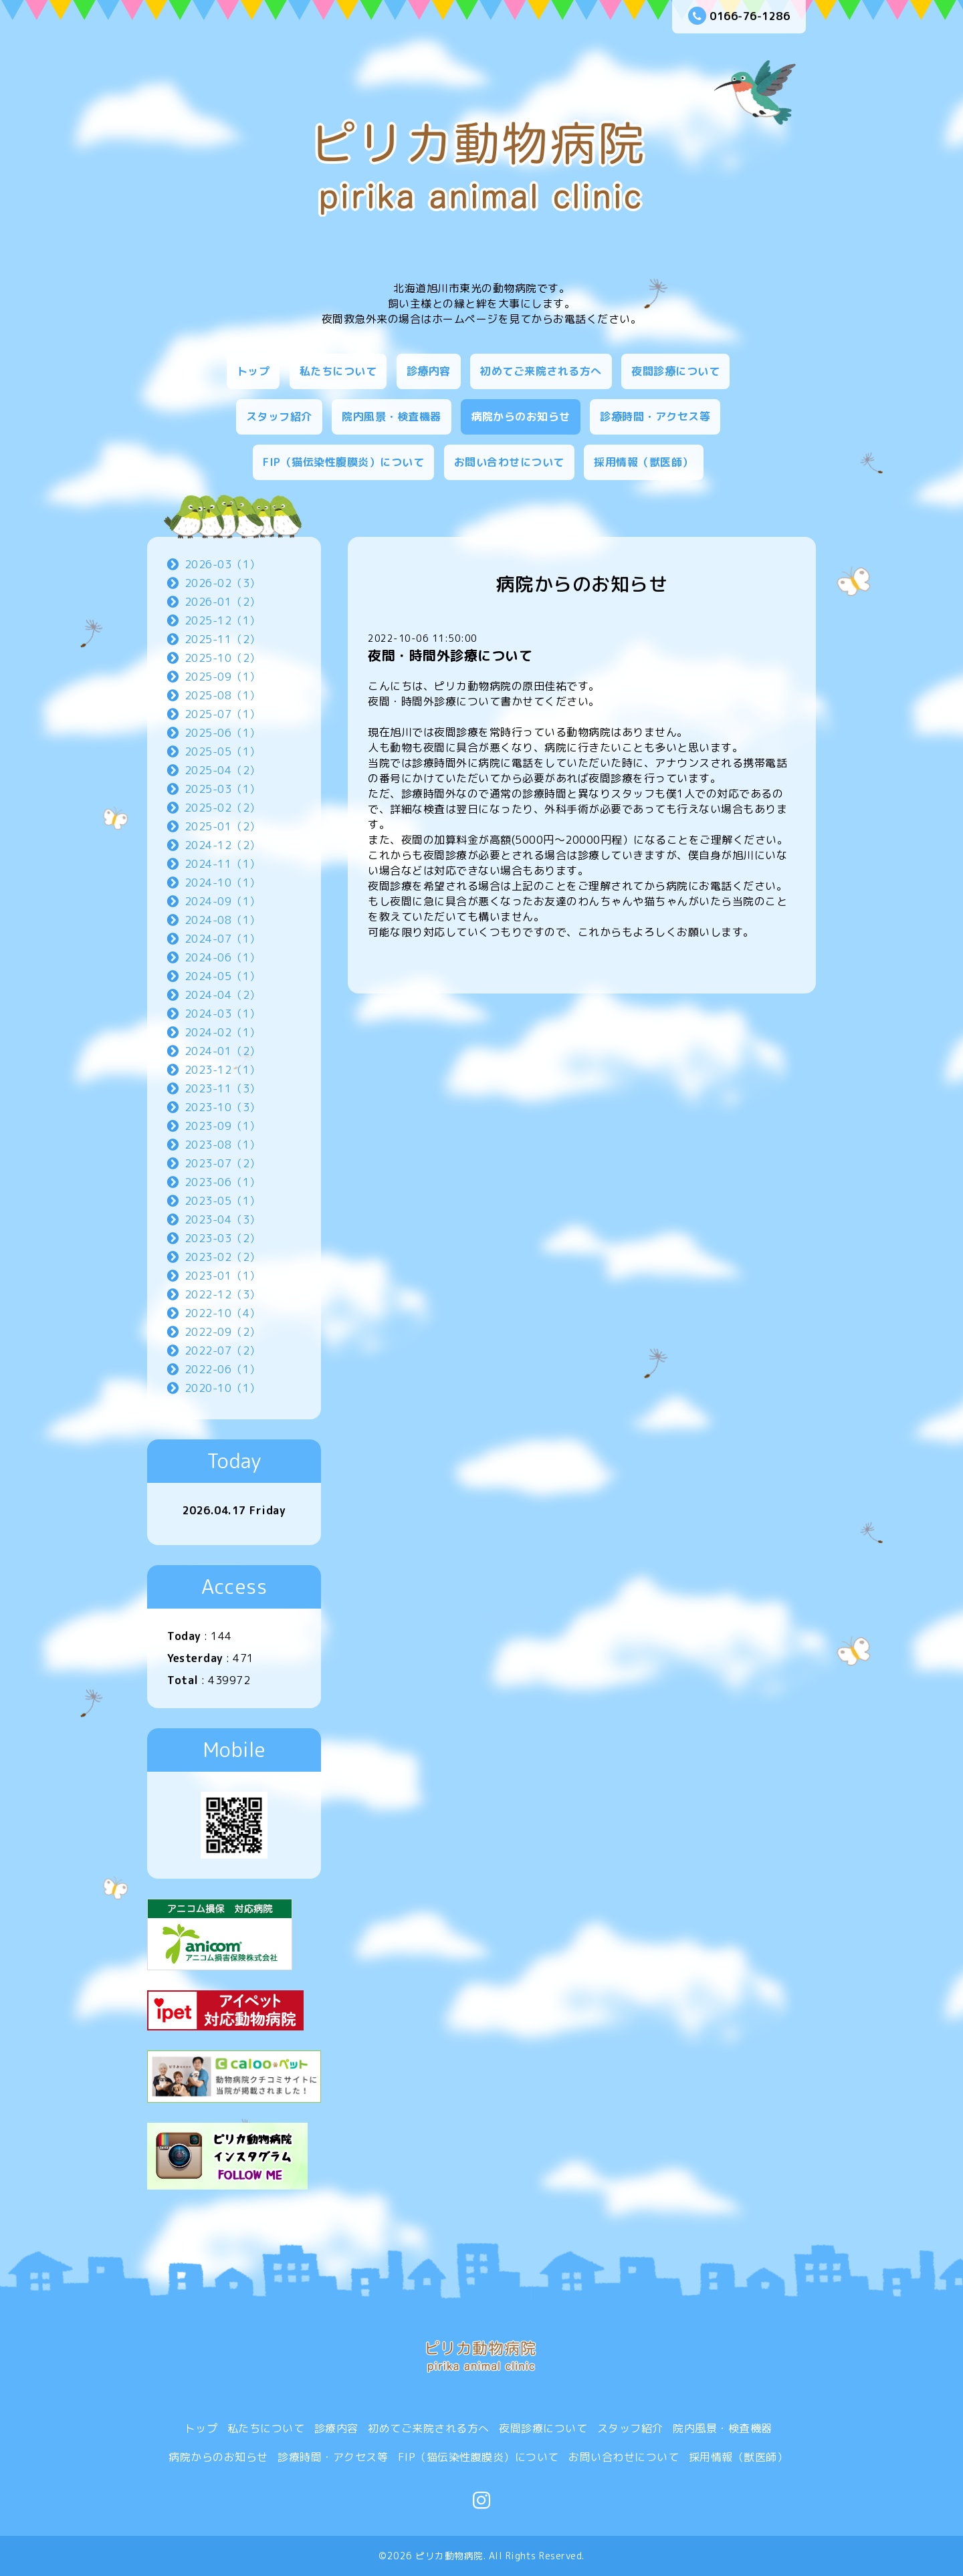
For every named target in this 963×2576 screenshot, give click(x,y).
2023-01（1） (223, 1275)
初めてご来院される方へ (541, 371)
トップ (253, 371)
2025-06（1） (223, 732)
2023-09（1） (223, 1126)
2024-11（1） (223, 863)
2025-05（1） (223, 751)
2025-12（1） (223, 620)
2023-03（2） (223, 1238)
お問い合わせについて (509, 462)
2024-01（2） (223, 1051)
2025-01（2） (223, 826)
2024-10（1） (223, 882)
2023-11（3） (223, 1088)
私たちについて (338, 371)
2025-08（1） (223, 695)
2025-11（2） (223, 639)
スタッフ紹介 (279, 416)
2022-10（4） (223, 1313)
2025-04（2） (223, 770)
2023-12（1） (223, 1069)
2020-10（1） (223, 1388)
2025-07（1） (223, 714)
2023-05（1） (223, 1200)
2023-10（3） (223, 1107)
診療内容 (429, 371)
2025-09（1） (223, 676)
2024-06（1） (223, 957)
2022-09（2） (223, 1331)
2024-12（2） (223, 845)
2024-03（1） (223, 1013)
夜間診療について (675, 371)
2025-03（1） (223, 789)
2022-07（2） (223, 1350)
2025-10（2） (223, 658)
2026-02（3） (223, 583)
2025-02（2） (223, 807)
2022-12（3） (223, 1294)
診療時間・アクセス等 (655, 416)
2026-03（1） (223, 564)
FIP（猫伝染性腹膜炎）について (343, 462)
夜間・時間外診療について (450, 655)
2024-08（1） (223, 920)
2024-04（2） (223, 994)
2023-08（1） (223, 1144)
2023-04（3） (223, 1219)
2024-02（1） (223, 1032)
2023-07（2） (223, 1163)
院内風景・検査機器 (391, 416)
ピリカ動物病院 (449, 2555)
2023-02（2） (223, 1257)
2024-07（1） (223, 938)
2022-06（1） (223, 1369)
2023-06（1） (223, 1182)
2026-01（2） (223, 601)
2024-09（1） (223, 901)
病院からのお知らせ (520, 416)
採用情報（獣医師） (643, 462)
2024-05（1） (223, 976)
